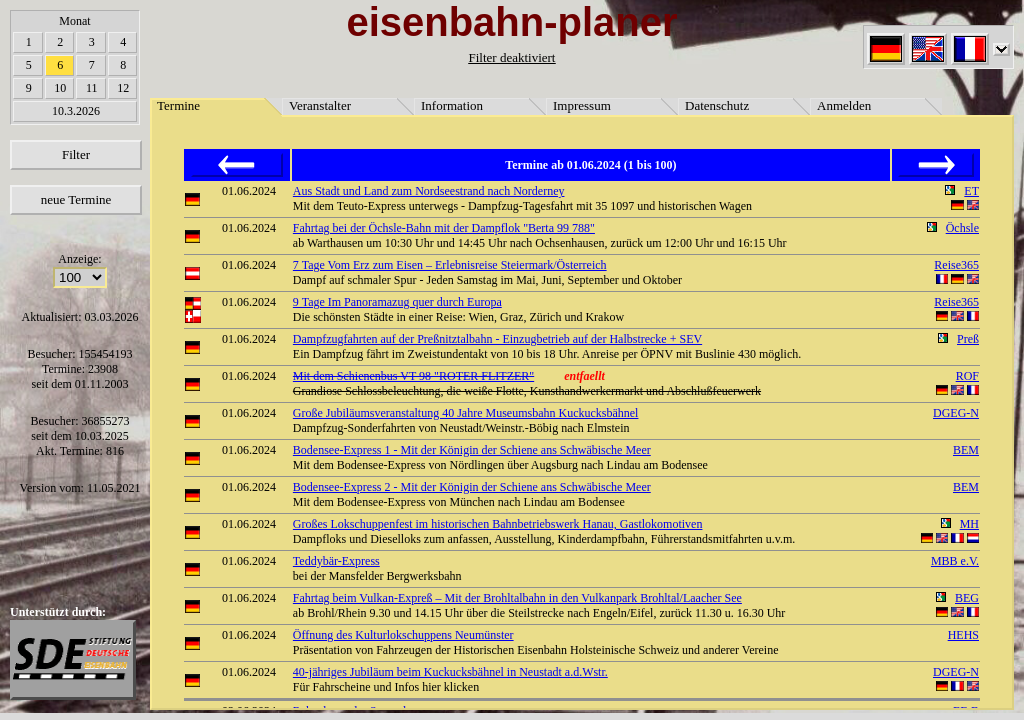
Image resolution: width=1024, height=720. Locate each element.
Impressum (582, 105)
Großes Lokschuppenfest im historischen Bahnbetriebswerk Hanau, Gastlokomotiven (498, 524)
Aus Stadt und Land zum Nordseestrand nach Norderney (429, 191)
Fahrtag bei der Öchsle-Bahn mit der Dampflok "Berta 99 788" (444, 228)
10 (60, 88)
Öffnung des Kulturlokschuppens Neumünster (403, 635)
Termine (178, 105)
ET (971, 191)
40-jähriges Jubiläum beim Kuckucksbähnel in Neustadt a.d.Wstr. (450, 672)
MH (969, 524)
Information (452, 105)
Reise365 (956, 265)
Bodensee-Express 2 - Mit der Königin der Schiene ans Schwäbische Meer (472, 487)
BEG (967, 598)
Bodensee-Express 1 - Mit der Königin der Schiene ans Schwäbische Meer (472, 450)
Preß (968, 339)
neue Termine (76, 199)
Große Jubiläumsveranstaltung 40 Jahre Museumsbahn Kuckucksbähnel (466, 413)
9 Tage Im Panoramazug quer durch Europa (397, 302)
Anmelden (844, 105)
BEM (966, 450)
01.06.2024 (249, 191)
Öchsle (962, 228)
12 (123, 88)
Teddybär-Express (336, 561)
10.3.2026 (76, 111)
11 (92, 88)
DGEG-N (956, 413)
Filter (76, 154)
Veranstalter (320, 105)
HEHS (963, 635)
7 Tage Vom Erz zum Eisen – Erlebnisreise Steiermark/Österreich (450, 265)
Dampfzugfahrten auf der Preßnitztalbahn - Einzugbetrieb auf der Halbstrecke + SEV (497, 339)
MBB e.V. (955, 561)
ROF (967, 376)
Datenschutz (717, 105)
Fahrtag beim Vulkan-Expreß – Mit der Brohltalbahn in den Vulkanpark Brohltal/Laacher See (517, 598)
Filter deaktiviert (511, 57)
